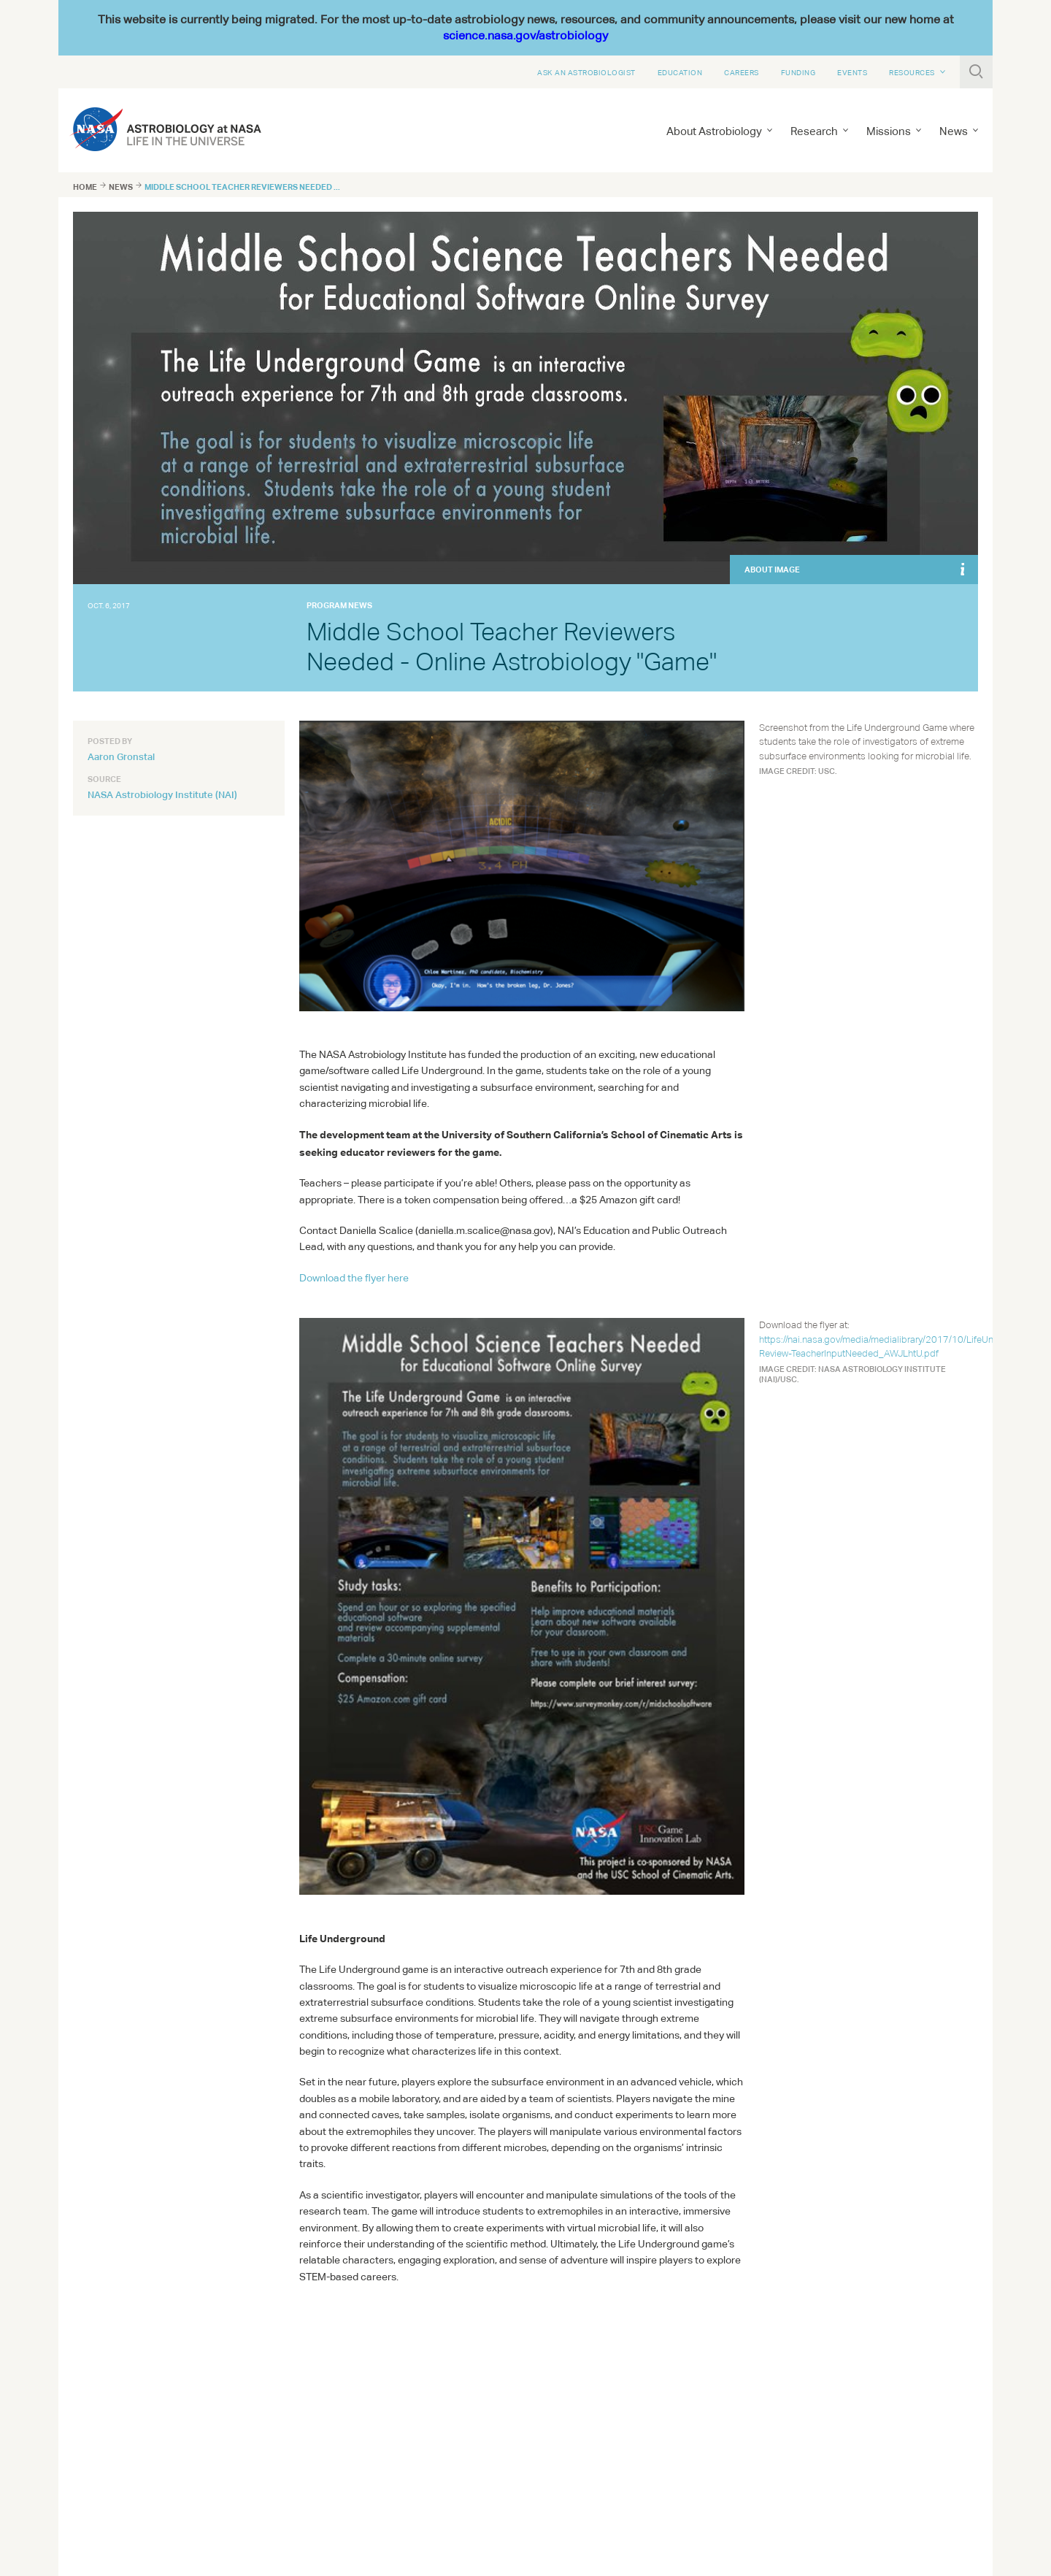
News (953, 131)
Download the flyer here (354, 1278)
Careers (741, 72)
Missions (888, 131)
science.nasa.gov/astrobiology (525, 35)
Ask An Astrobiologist (586, 72)
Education (680, 72)
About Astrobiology (714, 131)
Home (85, 187)
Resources (912, 72)
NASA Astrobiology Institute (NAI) (162, 794)
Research (814, 131)
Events (852, 72)
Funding (798, 72)
